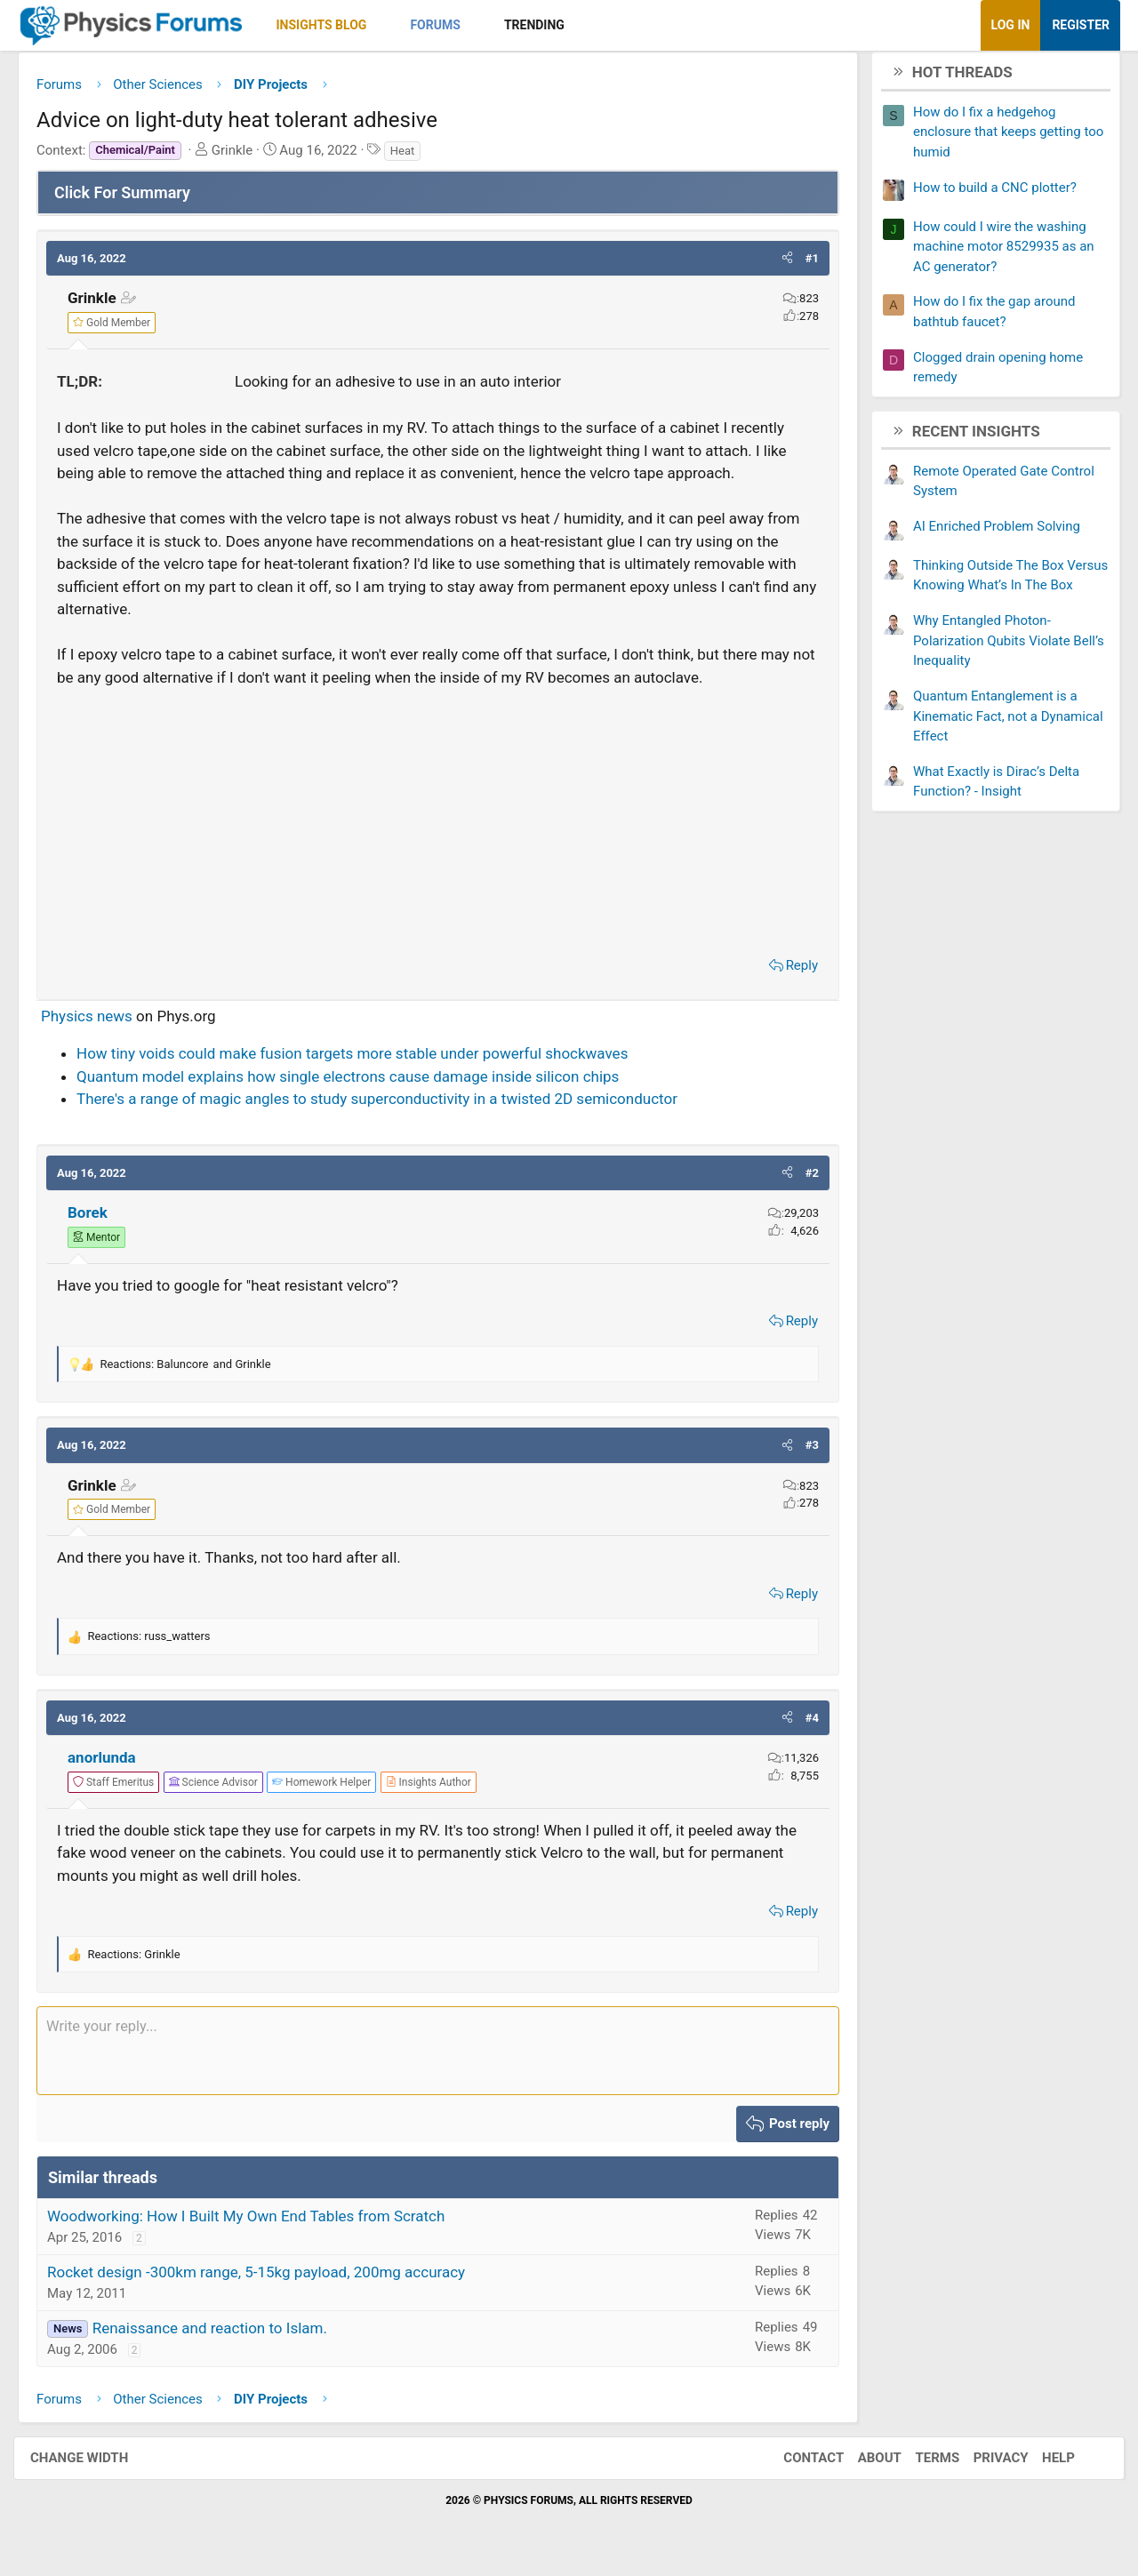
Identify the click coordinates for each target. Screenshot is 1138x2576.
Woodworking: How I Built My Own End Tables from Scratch (259, 2222)
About (862, 2465)
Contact (795, 2465)
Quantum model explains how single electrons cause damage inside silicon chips (361, 1083)
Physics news (100, 1022)
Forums (448, 25)
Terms (919, 2465)
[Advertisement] (437, 824)
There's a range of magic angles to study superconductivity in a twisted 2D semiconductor (390, 1106)
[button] (395, 25)
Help (1040, 2465)
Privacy (983, 2465)
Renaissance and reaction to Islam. (223, 2334)
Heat (416, 157)
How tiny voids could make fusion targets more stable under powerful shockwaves (365, 1060)
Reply (789, 972)
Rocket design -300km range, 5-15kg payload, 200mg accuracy (269, 2278)
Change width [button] (97, 2465)
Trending (547, 25)
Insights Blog (335, 25)
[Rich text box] (438, 2057)
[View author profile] (442, 1788)
